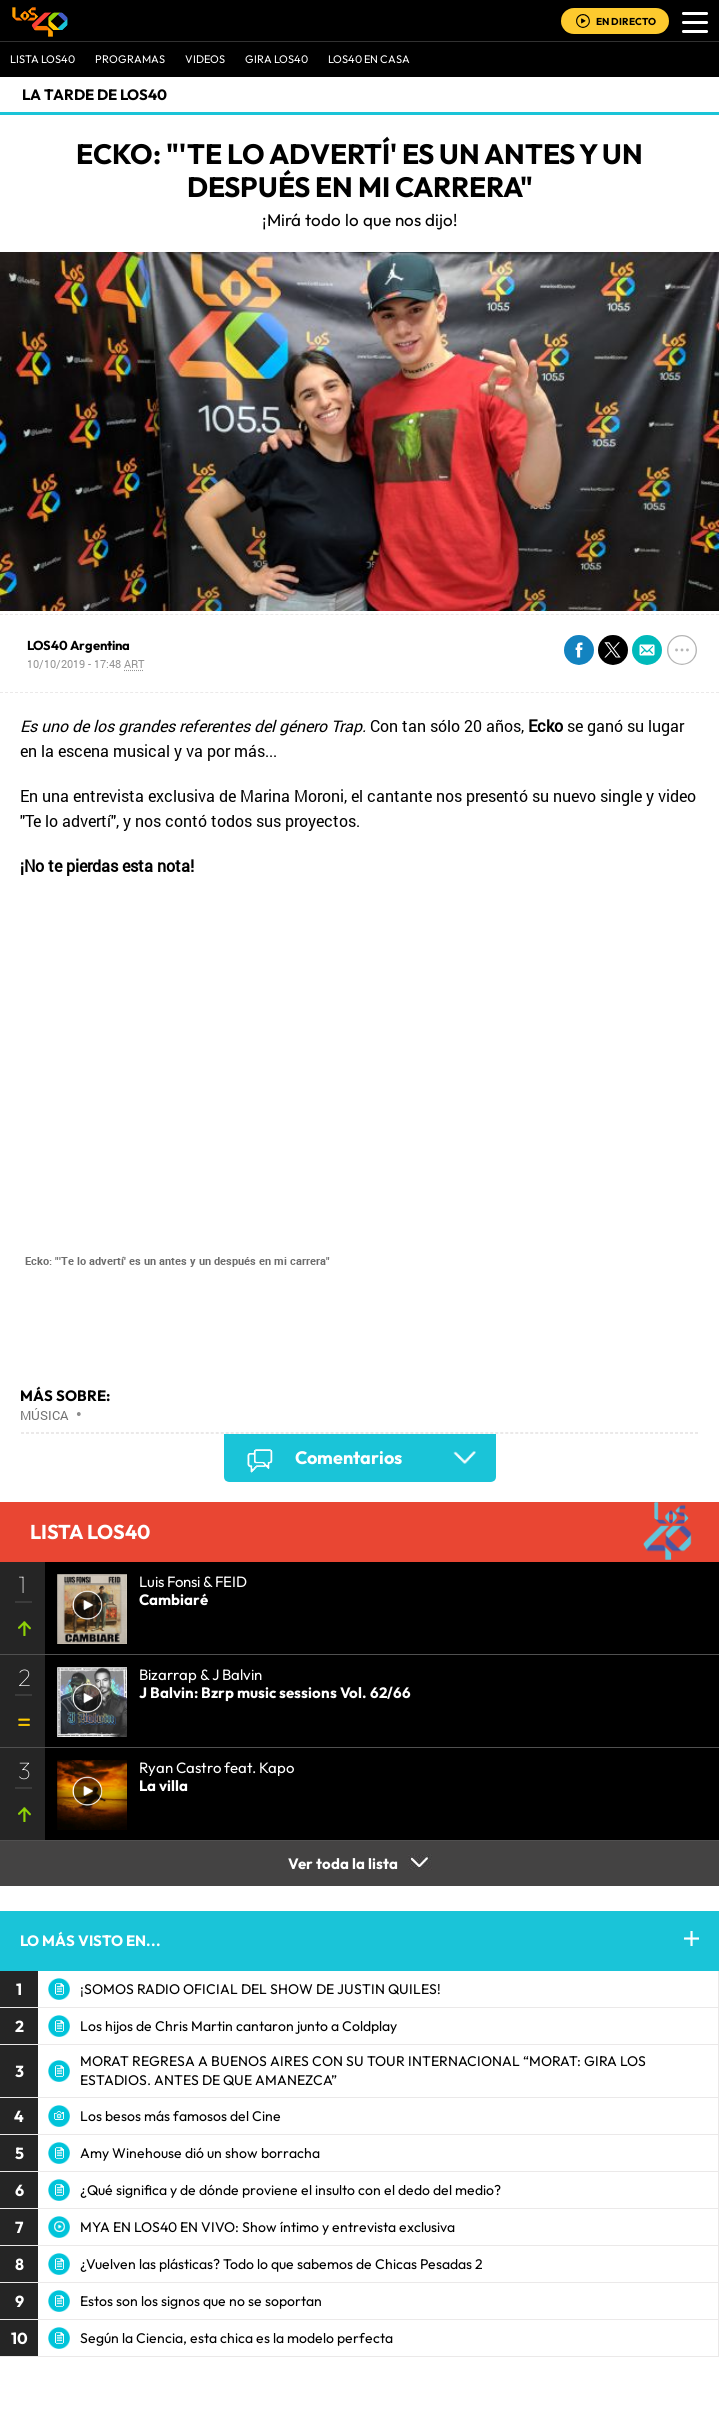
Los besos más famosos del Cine (180, 2116)
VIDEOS (205, 59)
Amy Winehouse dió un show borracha (200, 2153)
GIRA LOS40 (276, 59)
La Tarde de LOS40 (94, 94)
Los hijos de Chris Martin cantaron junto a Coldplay (238, 2026)
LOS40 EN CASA (369, 59)
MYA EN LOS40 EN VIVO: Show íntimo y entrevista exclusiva (267, 2227)
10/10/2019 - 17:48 (85, 663)
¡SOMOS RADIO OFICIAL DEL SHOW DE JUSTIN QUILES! (260, 1989)
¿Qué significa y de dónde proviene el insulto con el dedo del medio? (290, 2190)
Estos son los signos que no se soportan (201, 2301)
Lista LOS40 (42, 59)
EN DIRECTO (626, 21)
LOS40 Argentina (78, 645)
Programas (130, 59)
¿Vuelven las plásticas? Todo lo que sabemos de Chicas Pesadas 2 (281, 2264)
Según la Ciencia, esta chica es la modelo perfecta (236, 2338)
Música (44, 1415)
